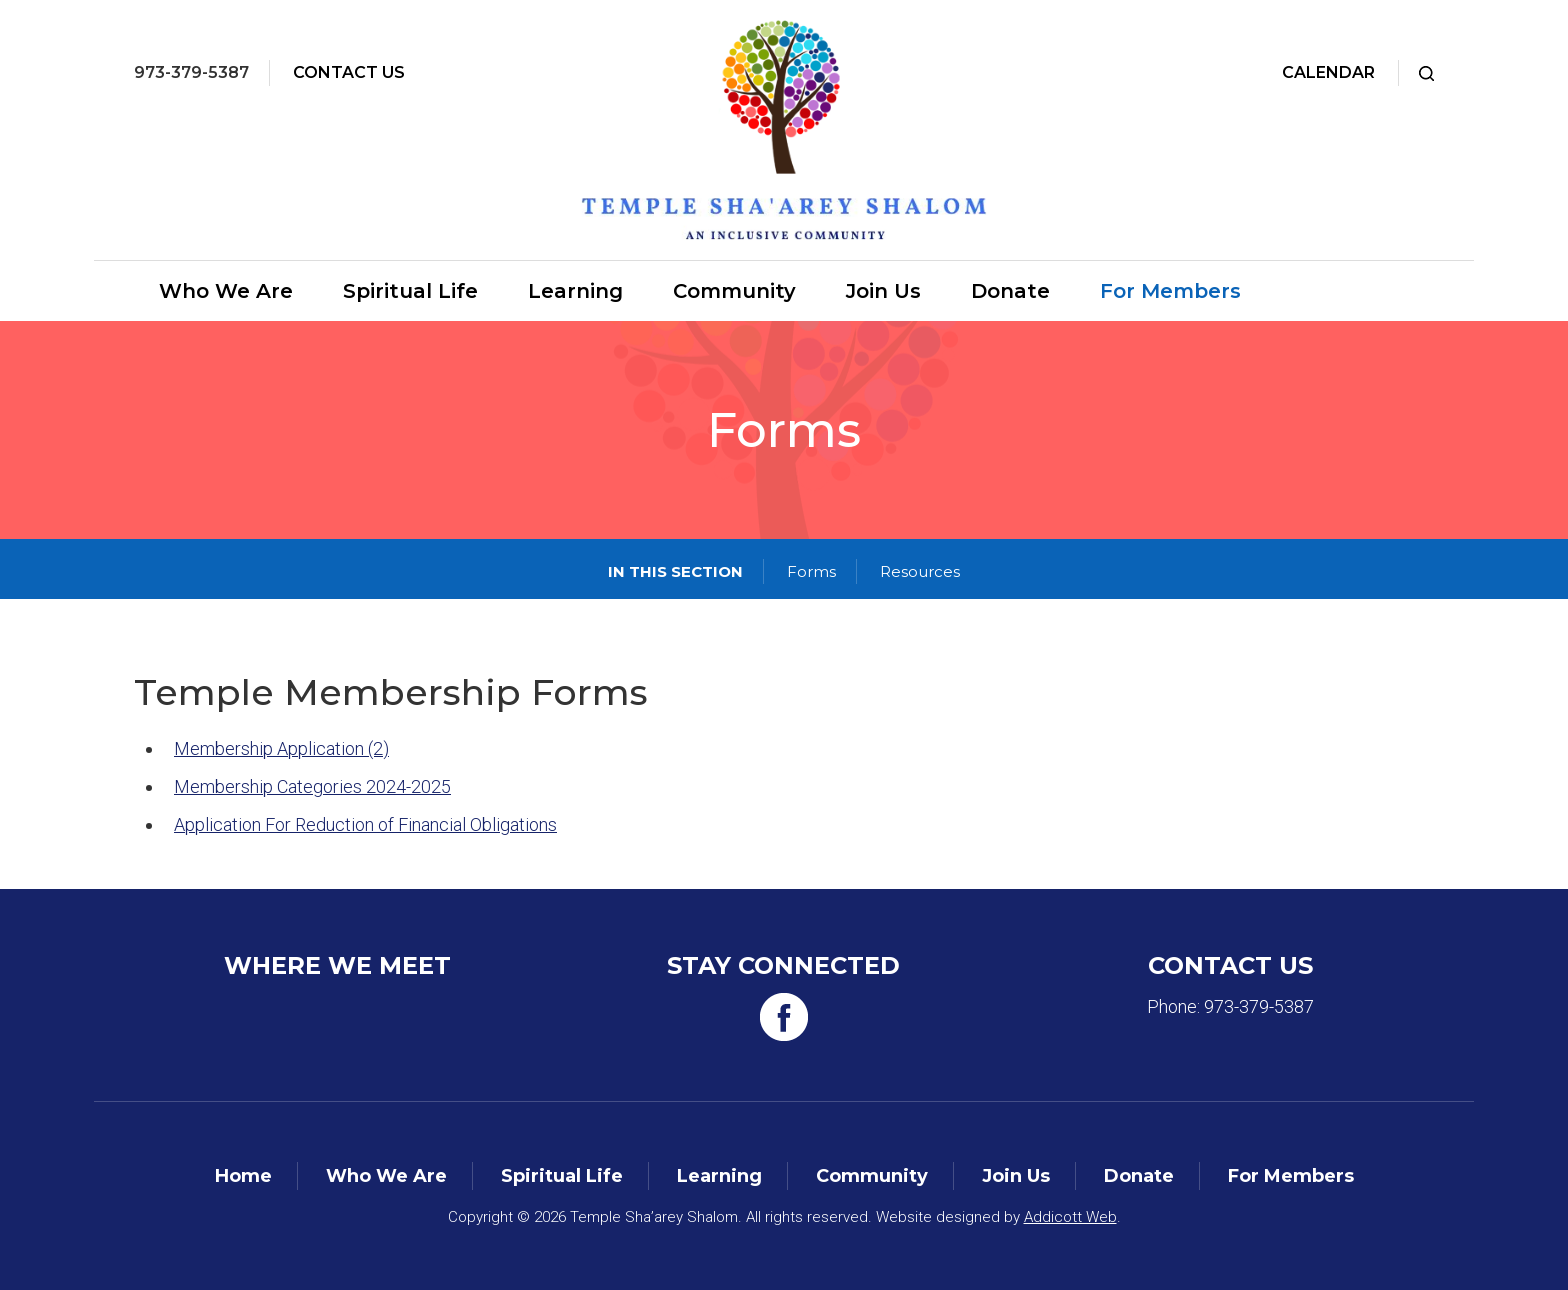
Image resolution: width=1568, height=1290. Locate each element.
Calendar (1328, 72)
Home (243, 1176)
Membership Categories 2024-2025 (312, 786)
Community (734, 291)
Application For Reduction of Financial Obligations (365, 824)
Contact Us (349, 72)
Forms (811, 571)
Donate (1010, 291)
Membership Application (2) (281, 748)
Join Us (883, 291)
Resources (920, 571)
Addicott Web (1070, 1217)
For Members (1170, 291)
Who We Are (226, 291)
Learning (575, 291)
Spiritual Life (410, 291)
